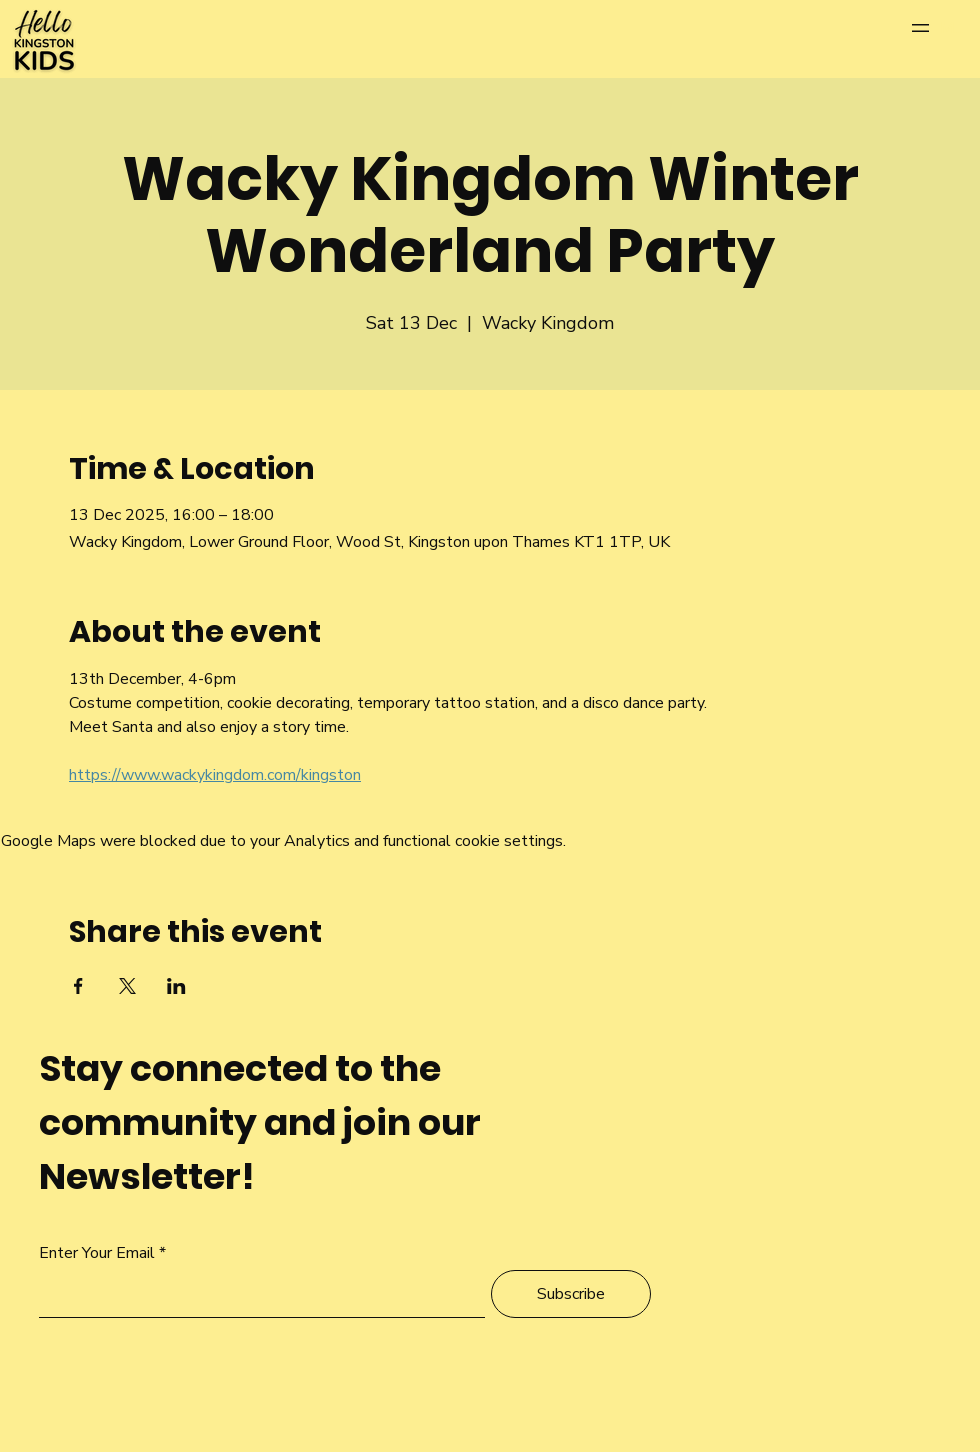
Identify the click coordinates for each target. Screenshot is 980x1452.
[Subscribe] (571, 1294)
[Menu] (940, 27)
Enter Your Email (97, 1253)
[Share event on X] (127, 986)
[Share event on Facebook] (78, 986)
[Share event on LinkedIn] (176, 986)
